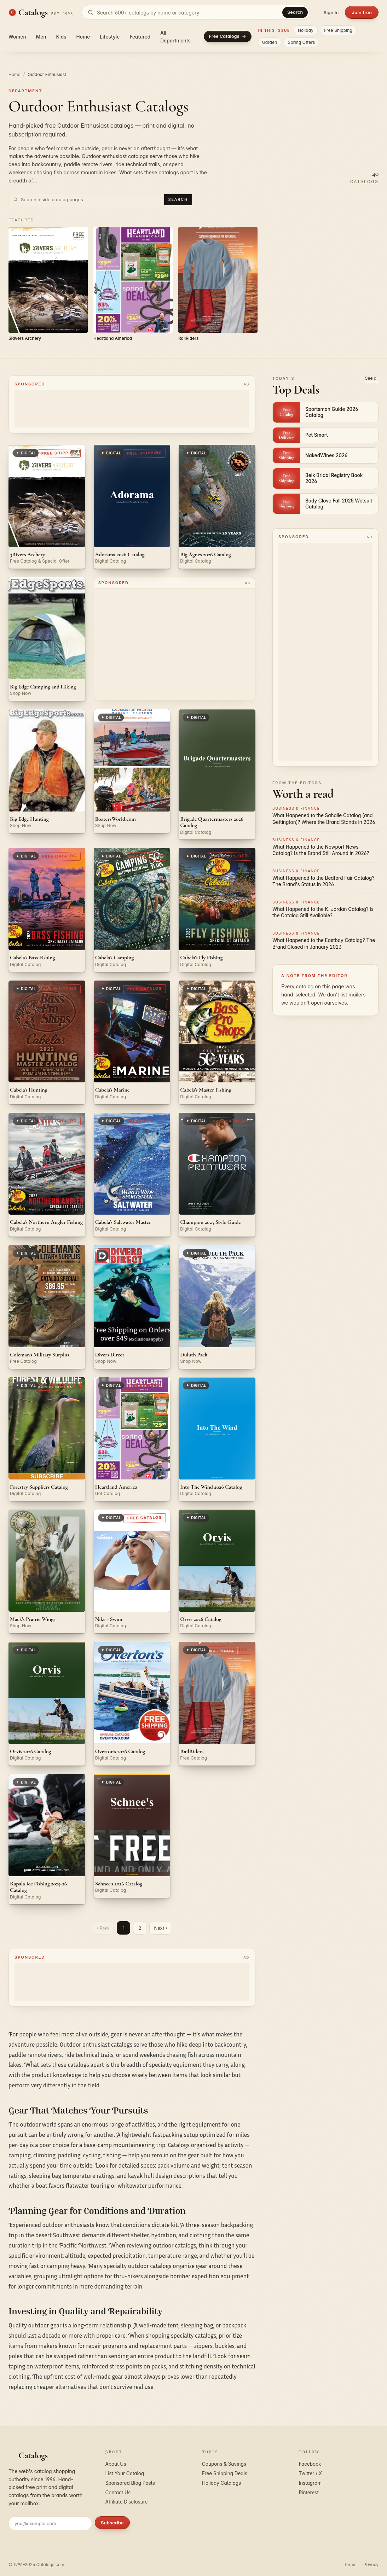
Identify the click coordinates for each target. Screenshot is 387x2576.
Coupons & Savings (224, 2464)
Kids (61, 37)
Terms (350, 2564)
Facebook (310, 2464)
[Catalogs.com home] (40, 12)
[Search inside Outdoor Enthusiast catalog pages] (91, 199)
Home (83, 37)
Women (17, 37)
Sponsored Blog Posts (130, 2483)
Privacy (371, 2564)
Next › (160, 1928)
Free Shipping (338, 30)
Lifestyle (110, 37)
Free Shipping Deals (224, 2473)
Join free (362, 12)
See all (372, 378)
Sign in (331, 12)
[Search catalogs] (196, 12)
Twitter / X (310, 2473)
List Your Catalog (124, 2473)
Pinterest (309, 2492)
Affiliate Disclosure (126, 2502)
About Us (115, 2464)
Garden (269, 42)
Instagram (310, 2483)
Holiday (305, 30)
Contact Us (118, 2492)
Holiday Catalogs (221, 2483)
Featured (139, 37)
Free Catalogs (227, 36)
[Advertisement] (132, 409)
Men (41, 37)
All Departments (175, 36)
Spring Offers (301, 42)
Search (295, 12)
